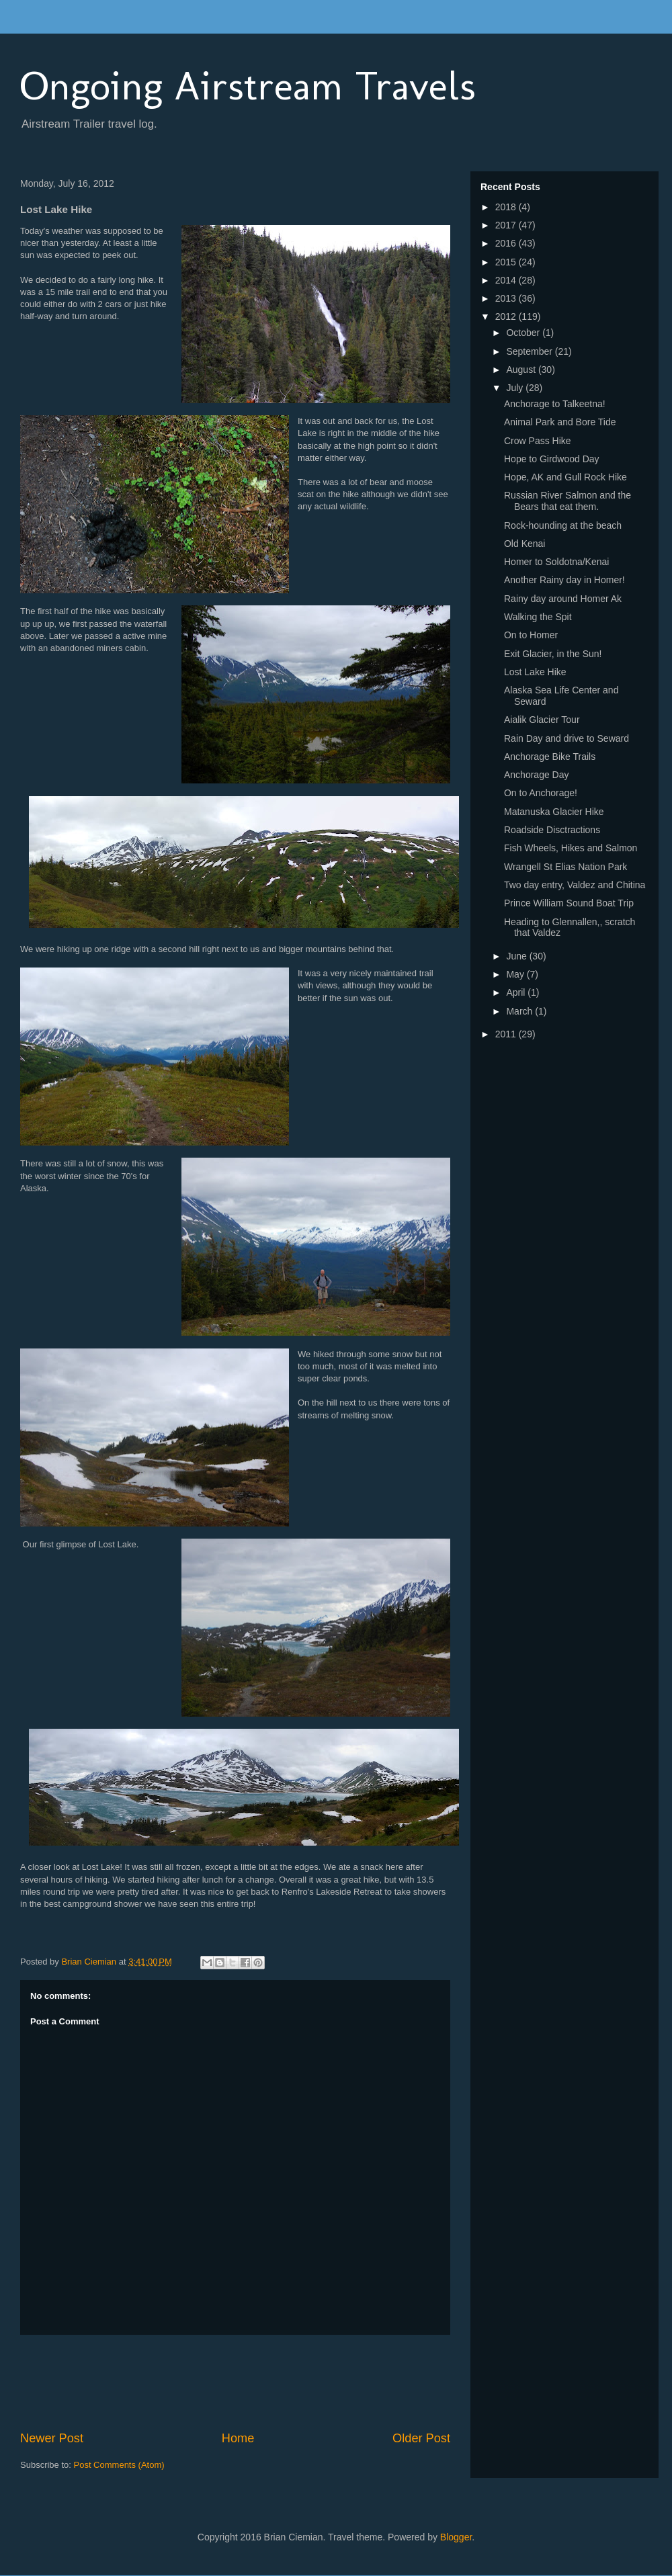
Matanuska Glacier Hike (554, 811)
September (530, 351)
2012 (507, 316)
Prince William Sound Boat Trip (569, 903)
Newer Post (51, 2438)
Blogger (456, 2537)
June (517, 956)
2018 (507, 207)
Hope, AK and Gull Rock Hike (565, 477)
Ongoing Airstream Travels (248, 86)
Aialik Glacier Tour (542, 719)
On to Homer (531, 635)
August (522, 369)
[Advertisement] (264, 2382)
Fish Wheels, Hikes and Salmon (570, 848)
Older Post (421, 2438)
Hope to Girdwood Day (551, 459)
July (516, 387)
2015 (507, 262)
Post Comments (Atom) (119, 2465)
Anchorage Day (536, 774)
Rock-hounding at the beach (563, 525)
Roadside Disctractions (552, 829)
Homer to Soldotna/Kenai (556, 561)
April (517, 992)
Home (238, 2438)
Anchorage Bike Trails (549, 756)
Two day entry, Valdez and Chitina (574, 884)
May (516, 974)
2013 (507, 298)
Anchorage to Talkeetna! (554, 403)
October (524, 332)
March (520, 1011)
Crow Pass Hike (537, 440)
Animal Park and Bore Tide (560, 422)
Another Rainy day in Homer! (564, 579)
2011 (507, 1034)
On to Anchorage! (540, 792)
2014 (507, 280)
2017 (507, 225)
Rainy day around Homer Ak (563, 598)
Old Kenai (524, 543)
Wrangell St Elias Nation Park (565, 866)
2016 (507, 243)
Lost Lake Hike (535, 672)
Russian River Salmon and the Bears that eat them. (567, 501)
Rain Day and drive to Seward (566, 738)
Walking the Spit (538, 616)
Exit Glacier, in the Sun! (553, 653)
